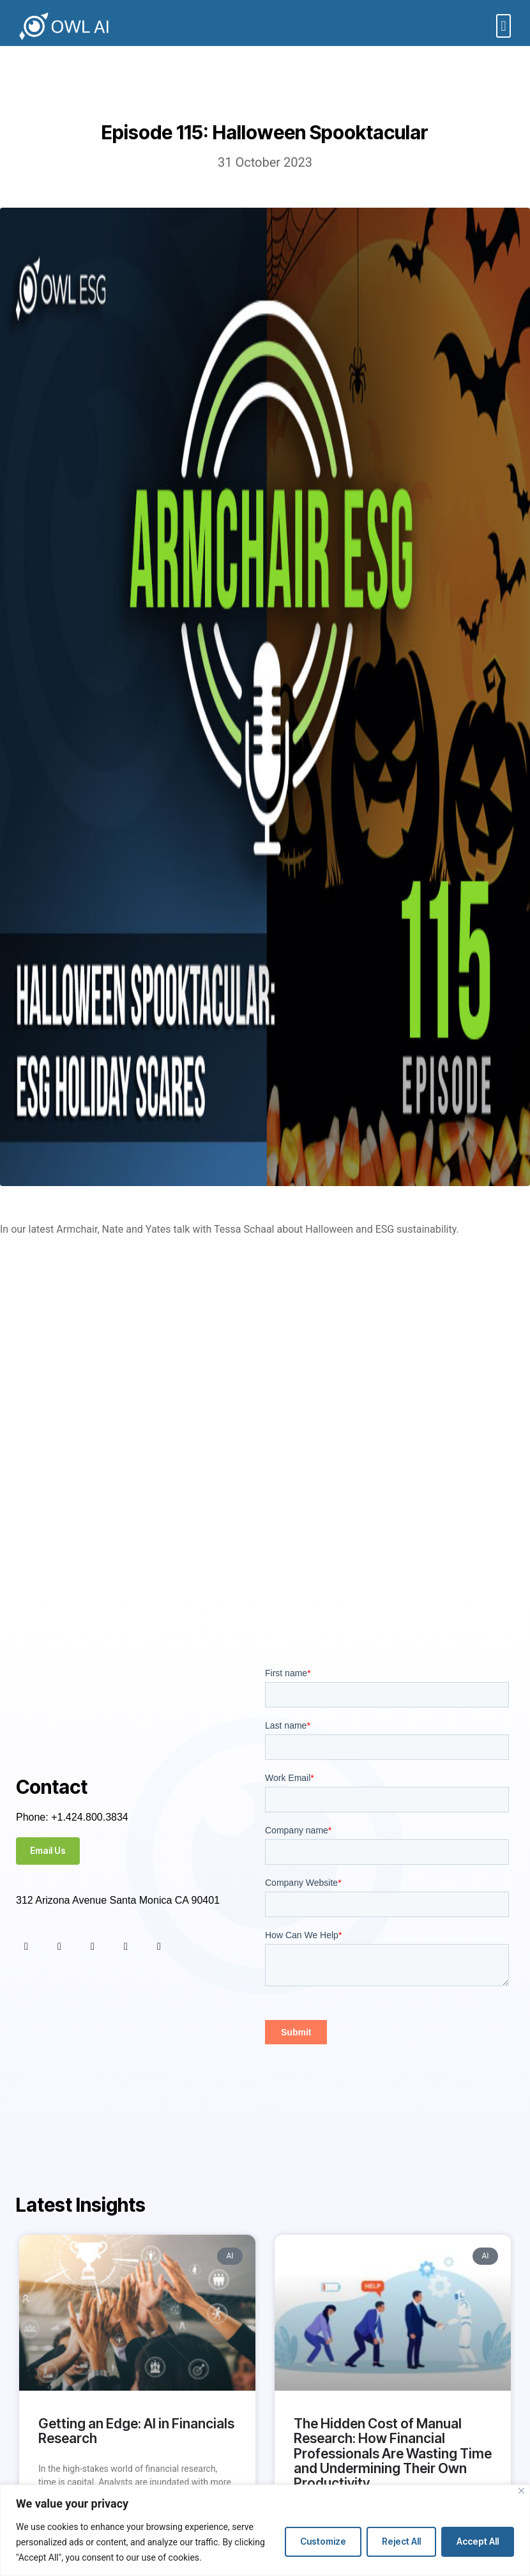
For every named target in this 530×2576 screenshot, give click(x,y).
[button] (503, 26)
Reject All (401, 2541)
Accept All (478, 2541)
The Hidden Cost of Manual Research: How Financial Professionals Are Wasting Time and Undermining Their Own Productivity (393, 2453)
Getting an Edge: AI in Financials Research (136, 2431)
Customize (323, 2541)
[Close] (521, 2491)
